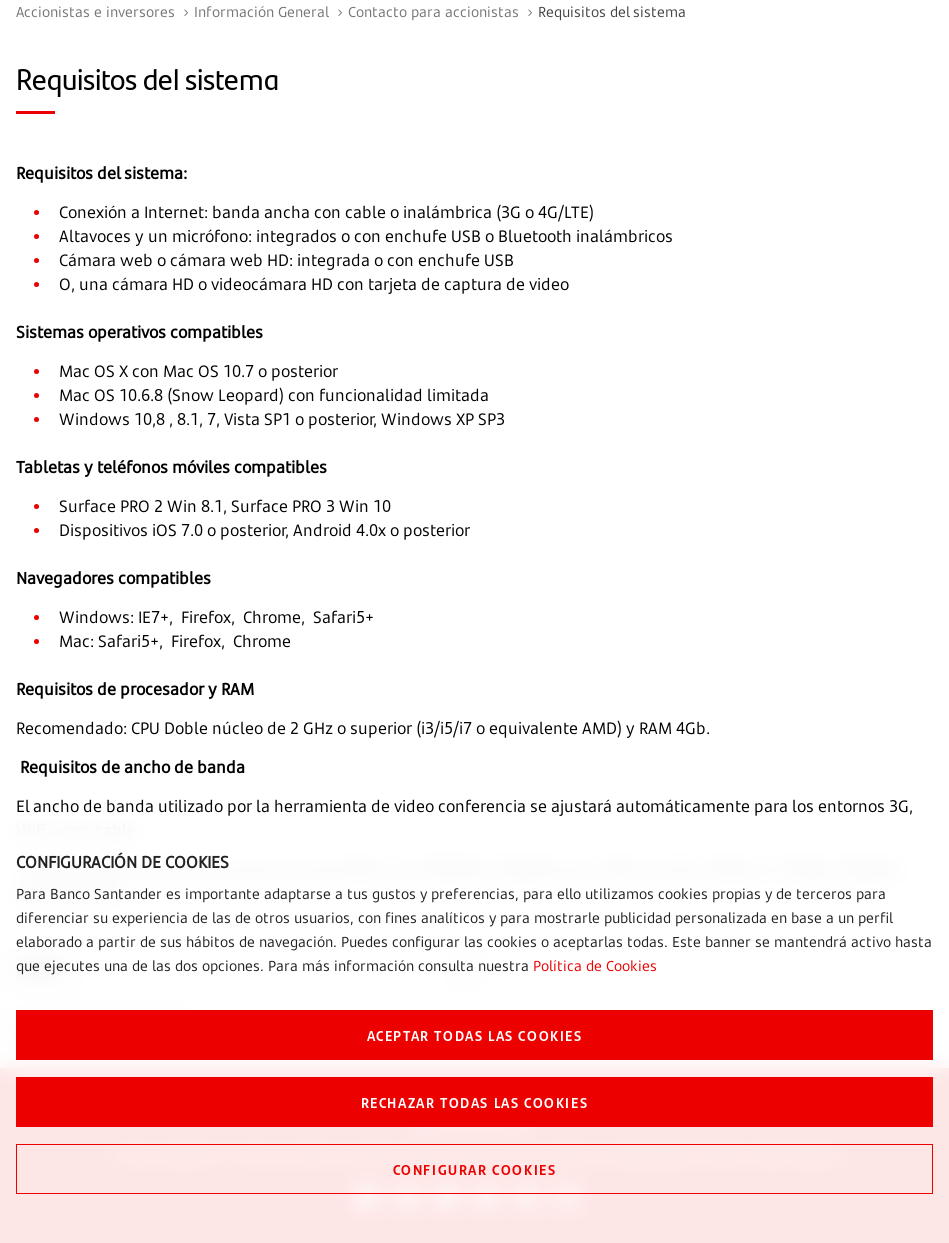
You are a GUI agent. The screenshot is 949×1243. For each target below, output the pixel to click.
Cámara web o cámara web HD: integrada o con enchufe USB (286, 260)
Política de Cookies (595, 965)
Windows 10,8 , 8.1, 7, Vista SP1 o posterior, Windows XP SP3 (282, 419)
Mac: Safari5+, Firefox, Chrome (175, 641)
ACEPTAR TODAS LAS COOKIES (475, 1035)
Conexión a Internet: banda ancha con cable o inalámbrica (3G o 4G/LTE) (326, 212)
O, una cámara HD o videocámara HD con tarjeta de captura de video (314, 284)
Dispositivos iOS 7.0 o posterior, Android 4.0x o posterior (264, 530)
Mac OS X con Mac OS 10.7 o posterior (198, 371)
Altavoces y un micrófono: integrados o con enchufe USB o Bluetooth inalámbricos (366, 236)
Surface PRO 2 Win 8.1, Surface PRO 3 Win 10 (225, 506)
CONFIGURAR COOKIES (475, 1169)
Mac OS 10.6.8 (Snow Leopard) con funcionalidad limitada (274, 395)
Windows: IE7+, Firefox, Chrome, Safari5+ (216, 617)
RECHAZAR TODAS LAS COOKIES (475, 1102)
